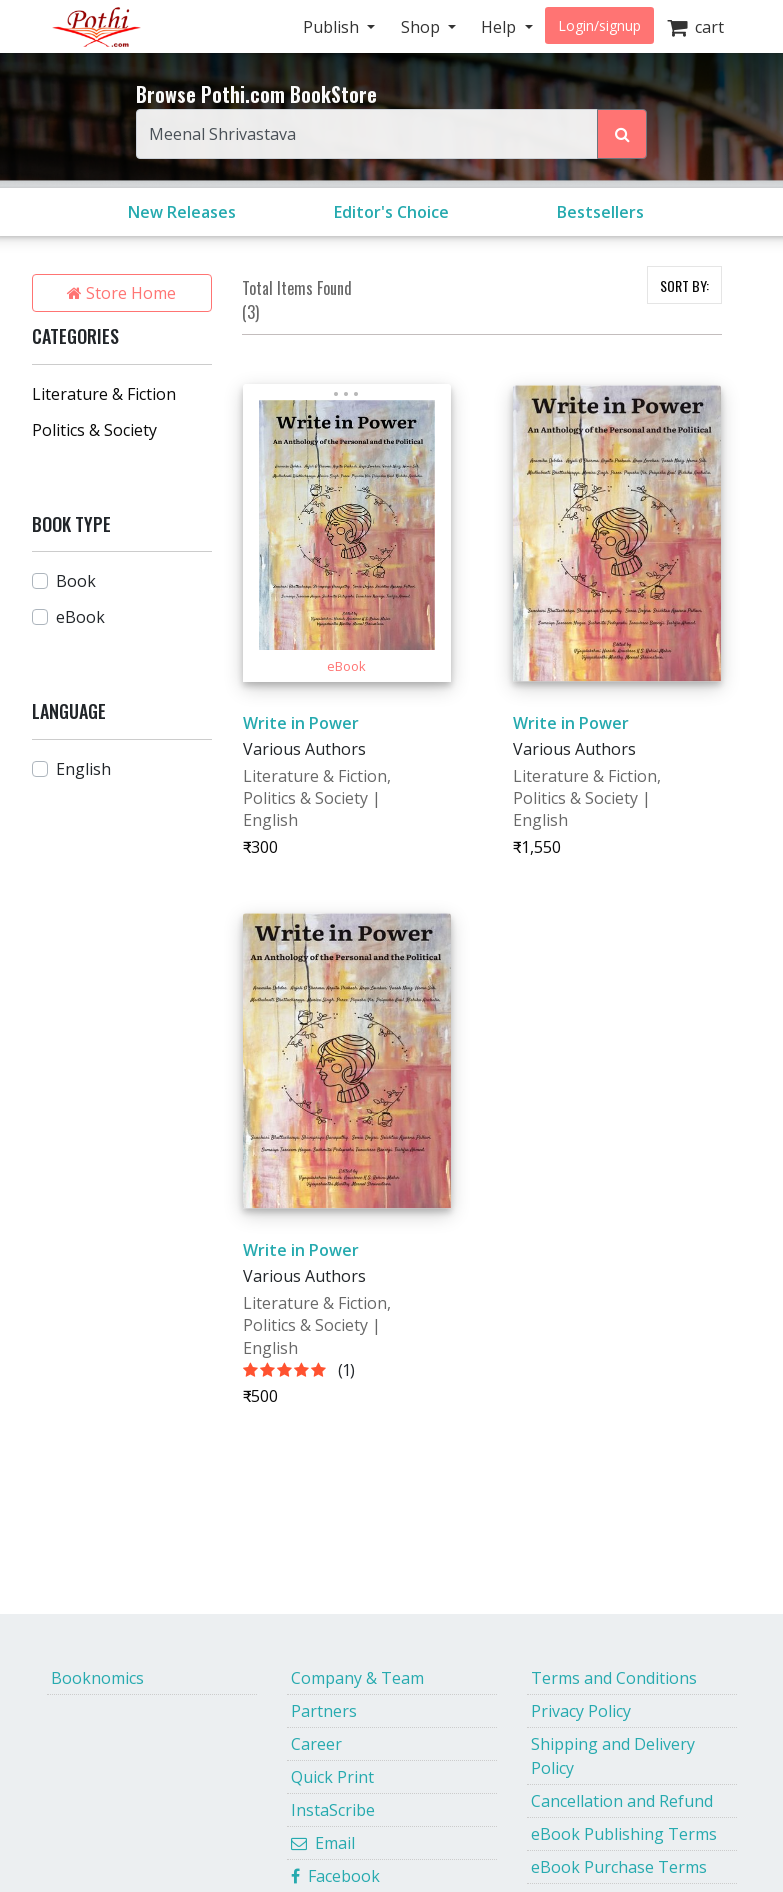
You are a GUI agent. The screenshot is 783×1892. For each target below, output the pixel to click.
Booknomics (97, 1678)
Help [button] (500, 27)
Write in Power (301, 723)
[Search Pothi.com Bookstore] (622, 134)
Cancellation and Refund (622, 1801)
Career (316, 1744)
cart (695, 27)
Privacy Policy (581, 1711)
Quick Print (332, 1777)
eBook (80, 617)
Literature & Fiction (104, 394)
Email (323, 1843)
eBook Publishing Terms (624, 1834)
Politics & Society (94, 430)
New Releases (182, 212)
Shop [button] (422, 27)
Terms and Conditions (614, 1678)
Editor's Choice (391, 212)
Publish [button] (333, 27)
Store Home (121, 293)
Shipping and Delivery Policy (613, 1756)
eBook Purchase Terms (619, 1867)
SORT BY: (684, 285)
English (83, 769)
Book (76, 581)
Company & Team (357, 1678)
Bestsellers (600, 212)
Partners (324, 1711)
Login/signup (599, 25)
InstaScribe (333, 1810)
